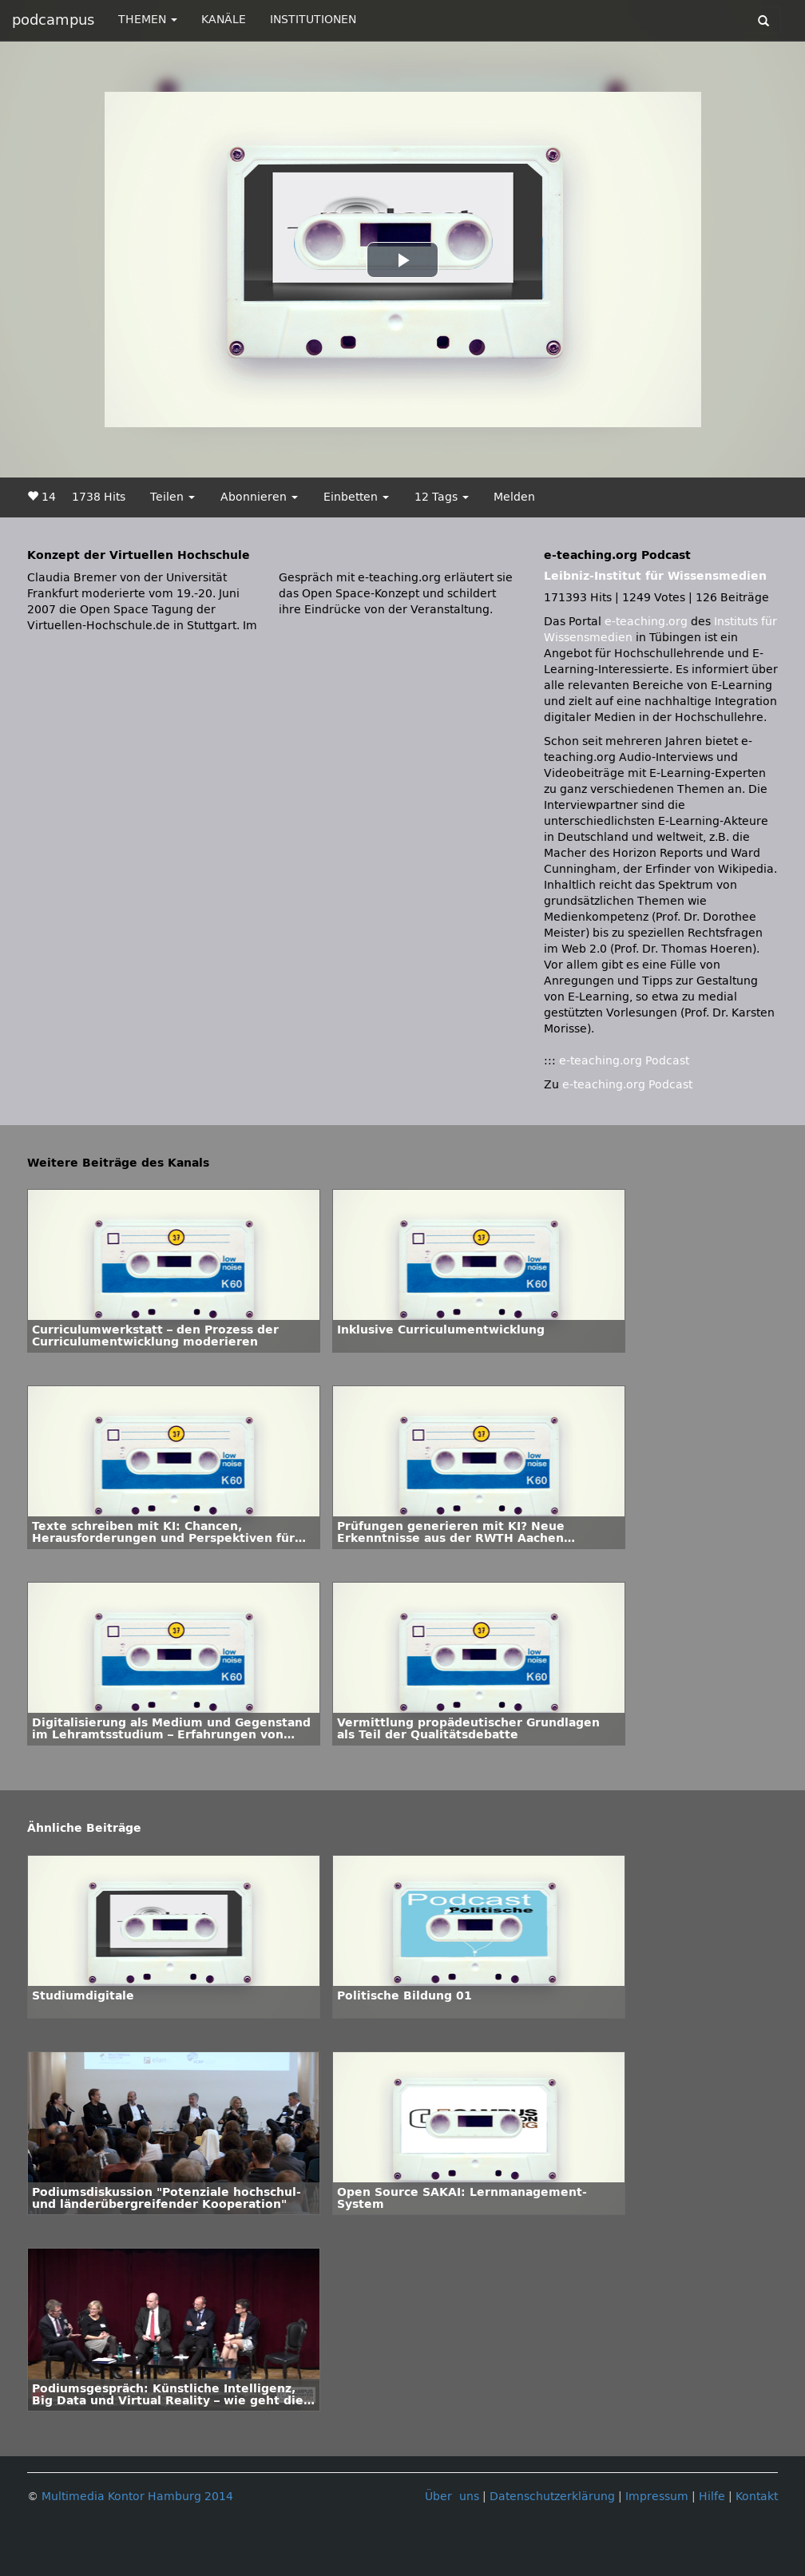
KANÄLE (223, 19)
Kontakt (757, 2496)
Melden (514, 497)
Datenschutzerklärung (552, 2496)
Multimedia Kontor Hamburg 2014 (137, 2496)
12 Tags (441, 497)
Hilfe (712, 2496)
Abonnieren (259, 497)
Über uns (452, 2496)
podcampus (53, 20)
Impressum (656, 2496)
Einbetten (356, 497)
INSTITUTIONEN (313, 19)
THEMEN (147, 19)
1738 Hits (98, 497)
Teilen (172, 497)
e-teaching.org (646, 621)
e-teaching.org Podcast (624, 1061)
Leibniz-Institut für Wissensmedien (655, 576)
